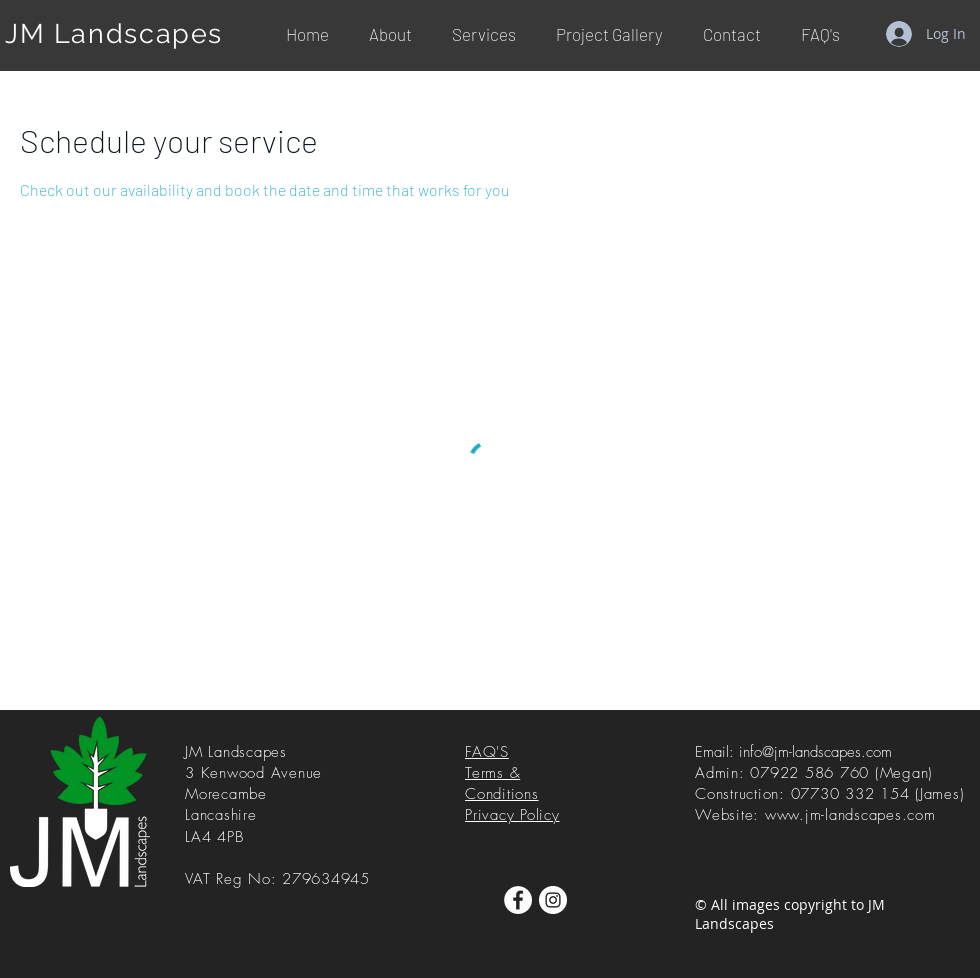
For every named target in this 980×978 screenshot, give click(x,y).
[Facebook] (518, 900)
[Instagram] (553, 900)
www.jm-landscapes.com (850, 815)
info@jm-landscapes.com (815, 752)
